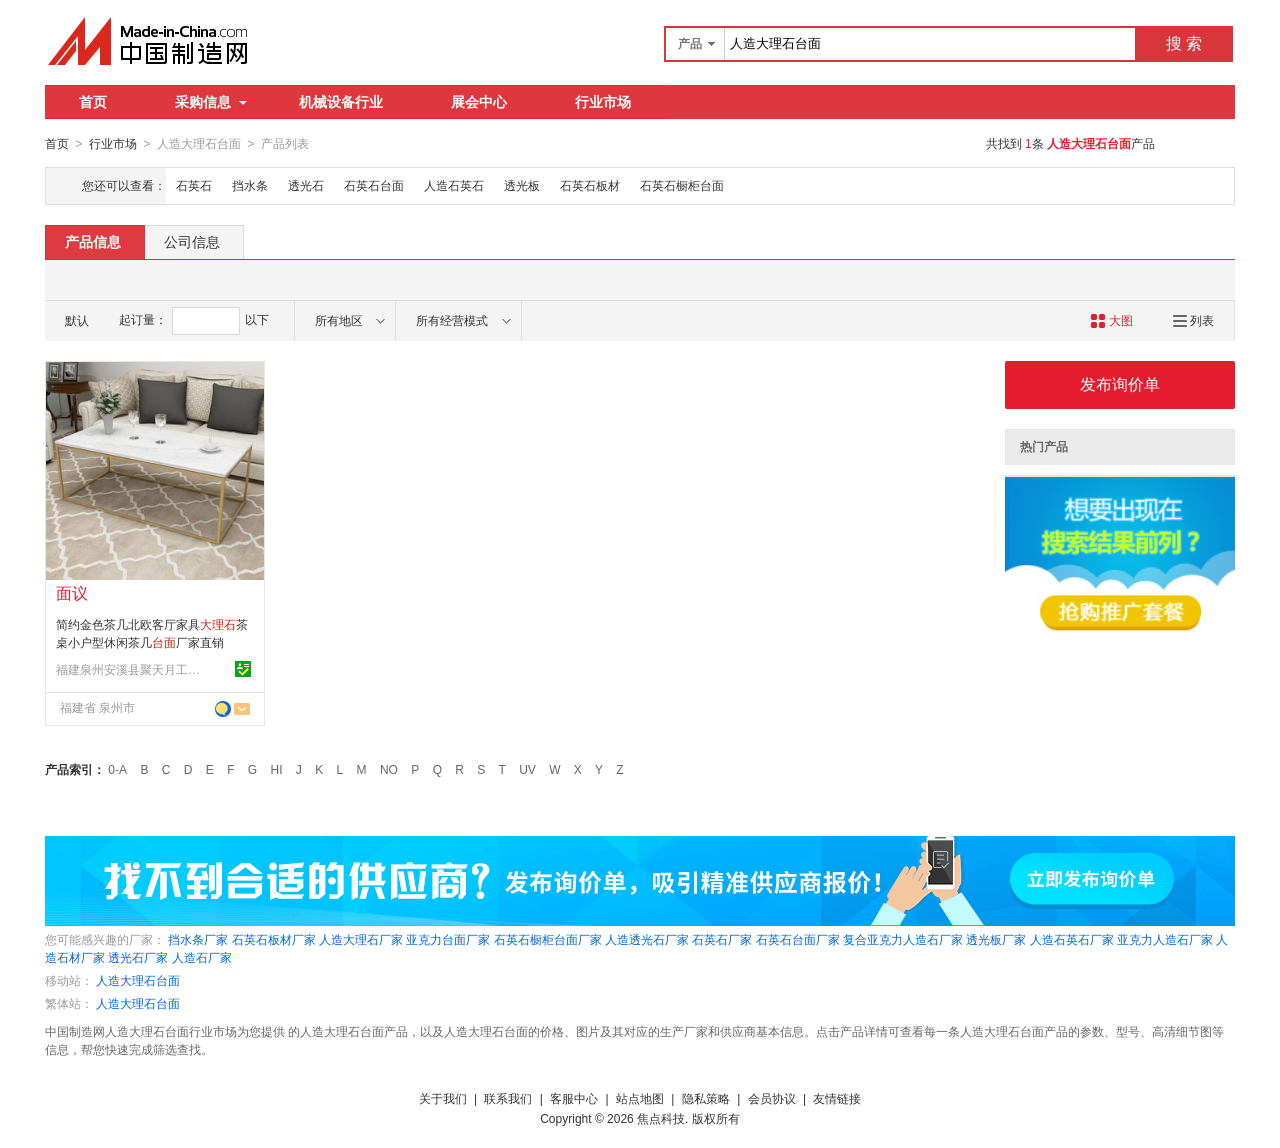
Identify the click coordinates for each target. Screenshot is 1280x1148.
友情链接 (837, 1098)
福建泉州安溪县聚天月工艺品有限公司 (131, 669)
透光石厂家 (138, 957)
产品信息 (93, 241)
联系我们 (508, 1098)
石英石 (194, 185)
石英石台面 (374, 185)
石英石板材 (590, 185)
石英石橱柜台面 (682, 185)
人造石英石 (454, 185)
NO (389, 769)
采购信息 (211, 102)
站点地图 (640, 1098)
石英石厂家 (722, 939)
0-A (117, 769)
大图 (1111, 320)
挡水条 (250, 185)
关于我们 (443, 1098)
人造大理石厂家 (361, 939)
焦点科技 (661, 1118)
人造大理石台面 (138, 980)
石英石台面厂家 (798, 939)
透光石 (306, 185)
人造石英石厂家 (1072, 939)
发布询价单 (1120, 383)
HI (277, 769)
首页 (93, 102)
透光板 (522, 185)
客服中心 (574, 1098)
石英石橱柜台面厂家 (548, 939)
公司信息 (192, 241)
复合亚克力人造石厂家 (903, 939)
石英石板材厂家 (274, 939)
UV (527, 769)
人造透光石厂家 (647, 939)
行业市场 (603, 102)
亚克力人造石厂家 (1165, 939)
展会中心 (479, 102)
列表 (1193, 320)
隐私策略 (706, 1098)
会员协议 (772, 1098)
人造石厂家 (202, 957)
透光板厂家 (996, 939)
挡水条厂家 (198, 939)
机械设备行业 (341, 102)
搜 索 (1184, 43)
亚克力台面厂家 (448, 939)
